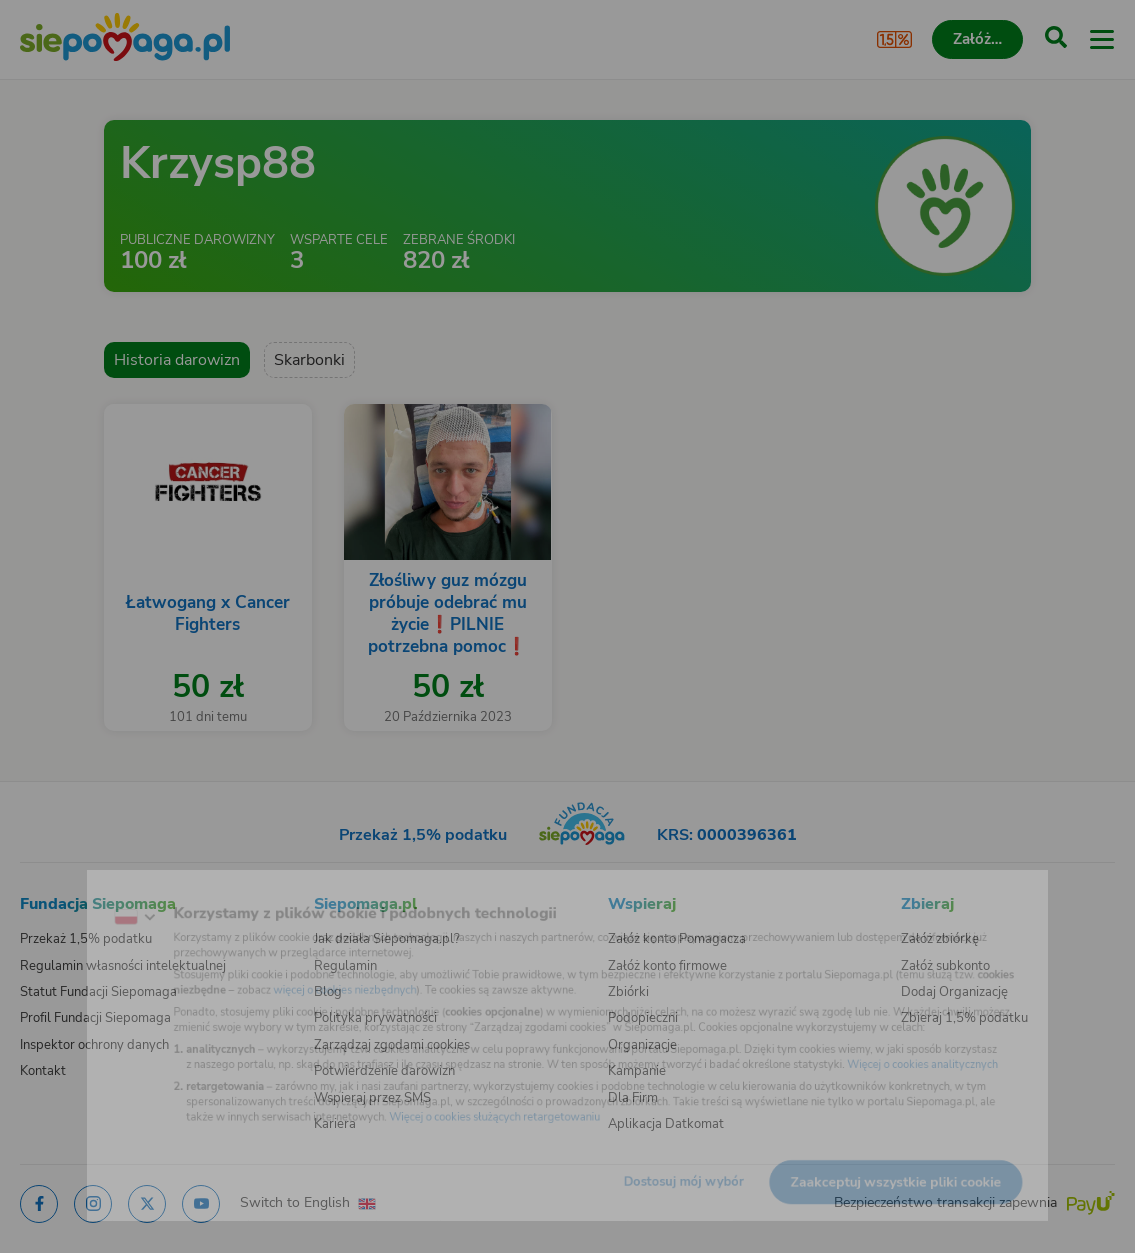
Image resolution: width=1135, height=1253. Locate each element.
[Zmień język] (56, 894)
